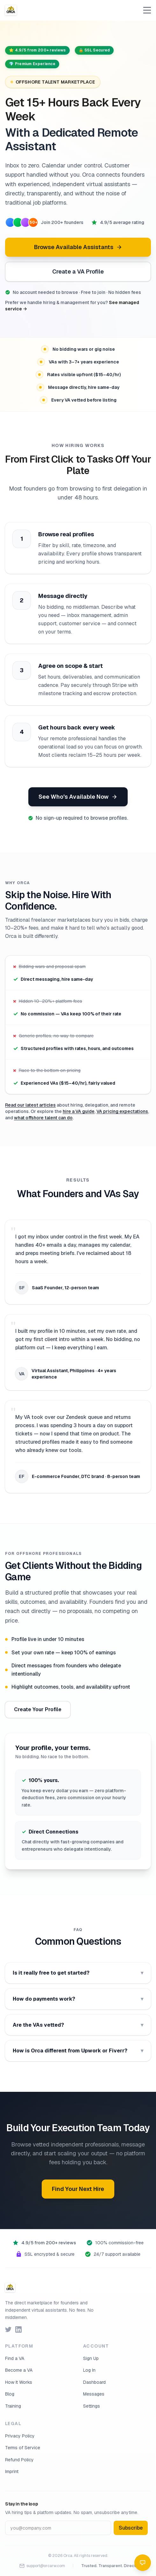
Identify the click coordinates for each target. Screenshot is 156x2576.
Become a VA (18, 2370)
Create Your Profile (37, 1709)
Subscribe (131, 2528)
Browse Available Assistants (78, 247)
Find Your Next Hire (78, 2189)
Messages (93, 2394)
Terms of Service (22, 2448)
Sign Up (91, 2358)
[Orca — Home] (11, 10)
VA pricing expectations (122, 1111)
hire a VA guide (79, 1111)
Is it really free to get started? (78, 1973)
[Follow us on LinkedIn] (18, 2329)
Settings (91, 2406)
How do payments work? (78, 1999)
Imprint (11, 2471)
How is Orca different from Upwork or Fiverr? (78, 2051)
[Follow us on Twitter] (8, 2329)
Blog (9, 2394)
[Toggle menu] (147, 10)
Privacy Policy (20, 2436)
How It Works (18, 2382)
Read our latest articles (30, 1105)
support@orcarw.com (42, 2565)
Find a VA (14, 2358)
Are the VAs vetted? (78, 2025)
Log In (89, 2370)
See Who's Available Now (78, 796)
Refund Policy (19, 2460)
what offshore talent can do (43, 1118)
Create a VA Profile (78, 271)
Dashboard (94, 2382)
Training (13, 2406)
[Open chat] (142, 2562)
